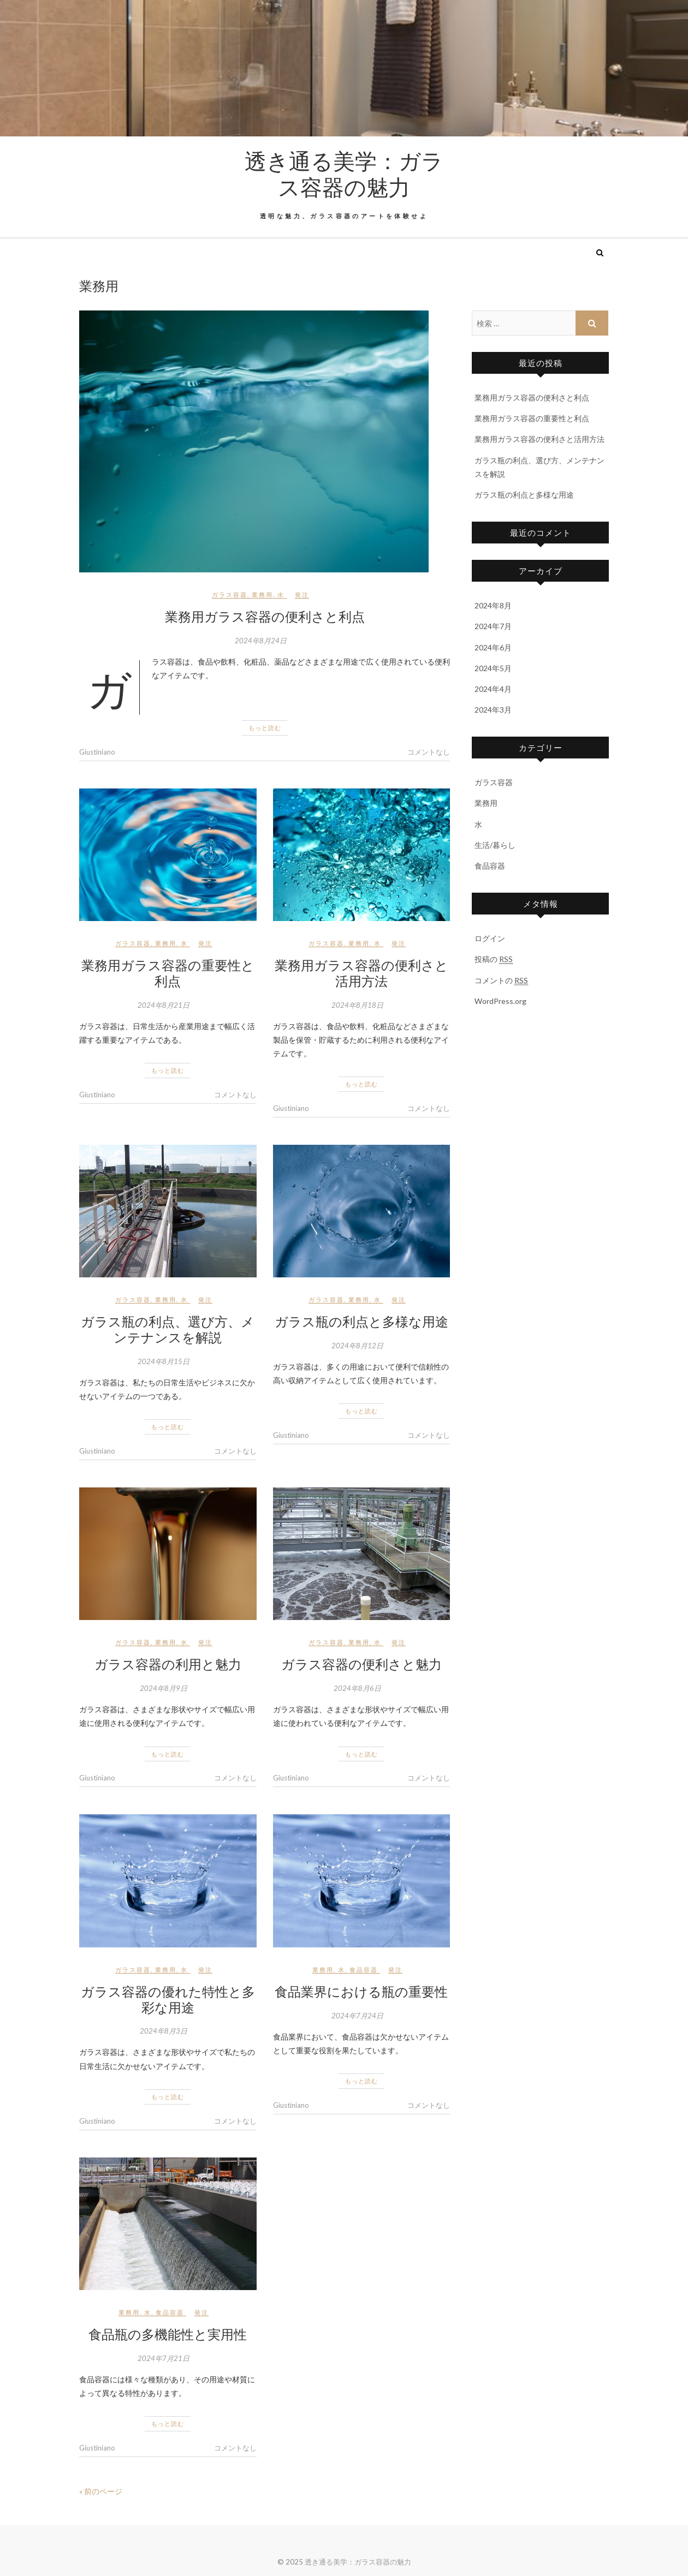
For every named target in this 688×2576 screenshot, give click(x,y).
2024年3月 (493, 709)
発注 (302, 594)
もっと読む (264, 727)
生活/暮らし (495, 845)
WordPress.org (500, 1001)
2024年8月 (493, 605)
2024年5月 (493, 668)
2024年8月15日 (163, 1361)
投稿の (494, 959)
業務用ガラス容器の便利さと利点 (265, 616)
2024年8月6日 (357, 1688)
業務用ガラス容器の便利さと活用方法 (361, 972)
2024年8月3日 (163, 2031)
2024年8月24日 (261, 640)
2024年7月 (493, 626)
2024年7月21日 (163, 2358)
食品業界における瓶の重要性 (361, 1991)
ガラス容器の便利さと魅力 (361, 1663)
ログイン (490, 938)
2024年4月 (493, 689)
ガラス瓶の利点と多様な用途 (361, 1321)
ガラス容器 (229, 594)
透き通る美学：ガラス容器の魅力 (344, 173)
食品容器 (363, 1969)
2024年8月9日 (163, 1688)
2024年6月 (493, 647)
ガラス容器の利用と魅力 (167, 1663)
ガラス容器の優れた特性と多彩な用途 (168, 1999)
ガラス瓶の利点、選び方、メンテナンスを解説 (167, 1329)
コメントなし (428, 752)
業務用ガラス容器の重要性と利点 (167, 972)
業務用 (262, 594)
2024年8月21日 (163, 1005)
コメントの (501, 980)
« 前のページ (100, 2491)
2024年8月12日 (357, 1345)
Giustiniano (97, 752)
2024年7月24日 (357, 2015)
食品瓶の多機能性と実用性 (167, 2333)
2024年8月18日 (357, 1005)
